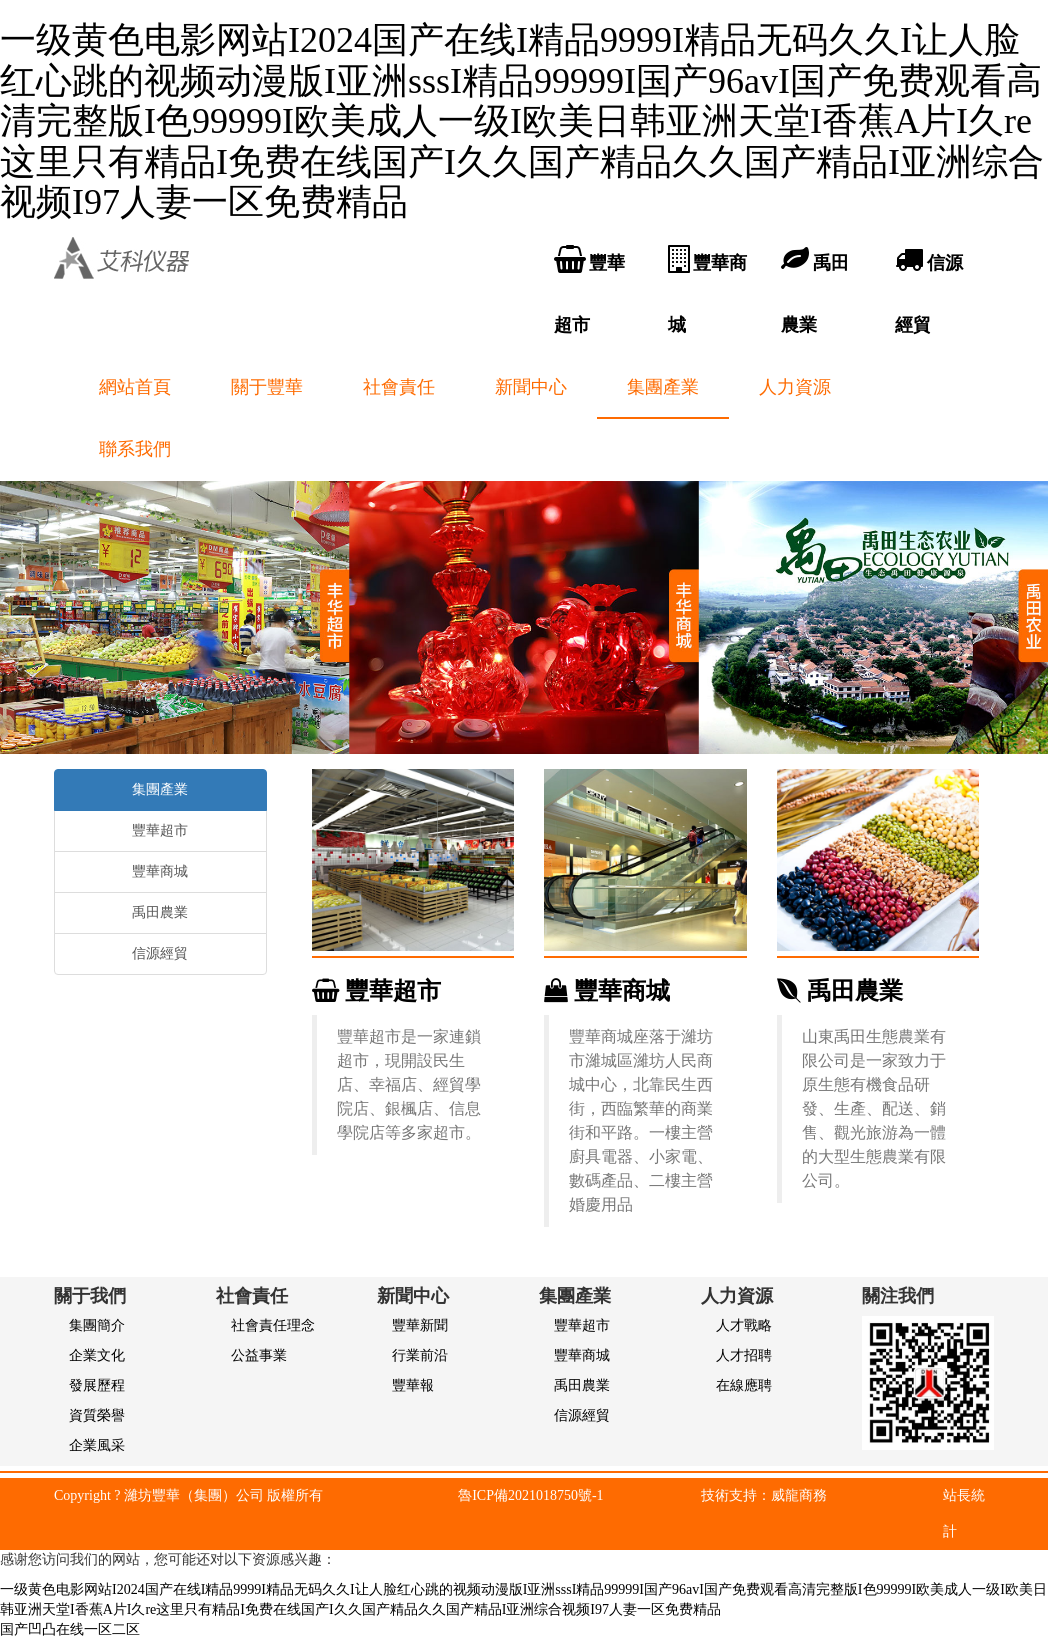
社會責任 (399, 387)
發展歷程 (97, 1385)
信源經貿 (160, 953)
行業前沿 (420, 1355)
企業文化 (97, 1355)
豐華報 (413, 1385)
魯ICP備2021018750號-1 (530, 1495)
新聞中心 (531, 387)
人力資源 (795, 387)
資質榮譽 (97, 1415)
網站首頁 (135, 387)
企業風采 (97, 1445)
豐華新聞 (420, 1325)
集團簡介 (97, 1325)
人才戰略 (744, 1325)
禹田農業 (840, 991)
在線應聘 (744, 1385)
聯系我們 (135, 449)
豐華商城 (607, 991)
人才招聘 (744, 1355)
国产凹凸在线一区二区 (70, 1629)
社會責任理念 (273, 1325)
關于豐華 (267, 387)
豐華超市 (376, 991)
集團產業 (663, 387)
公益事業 (259, 1355)
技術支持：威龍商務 (764, 1495)
